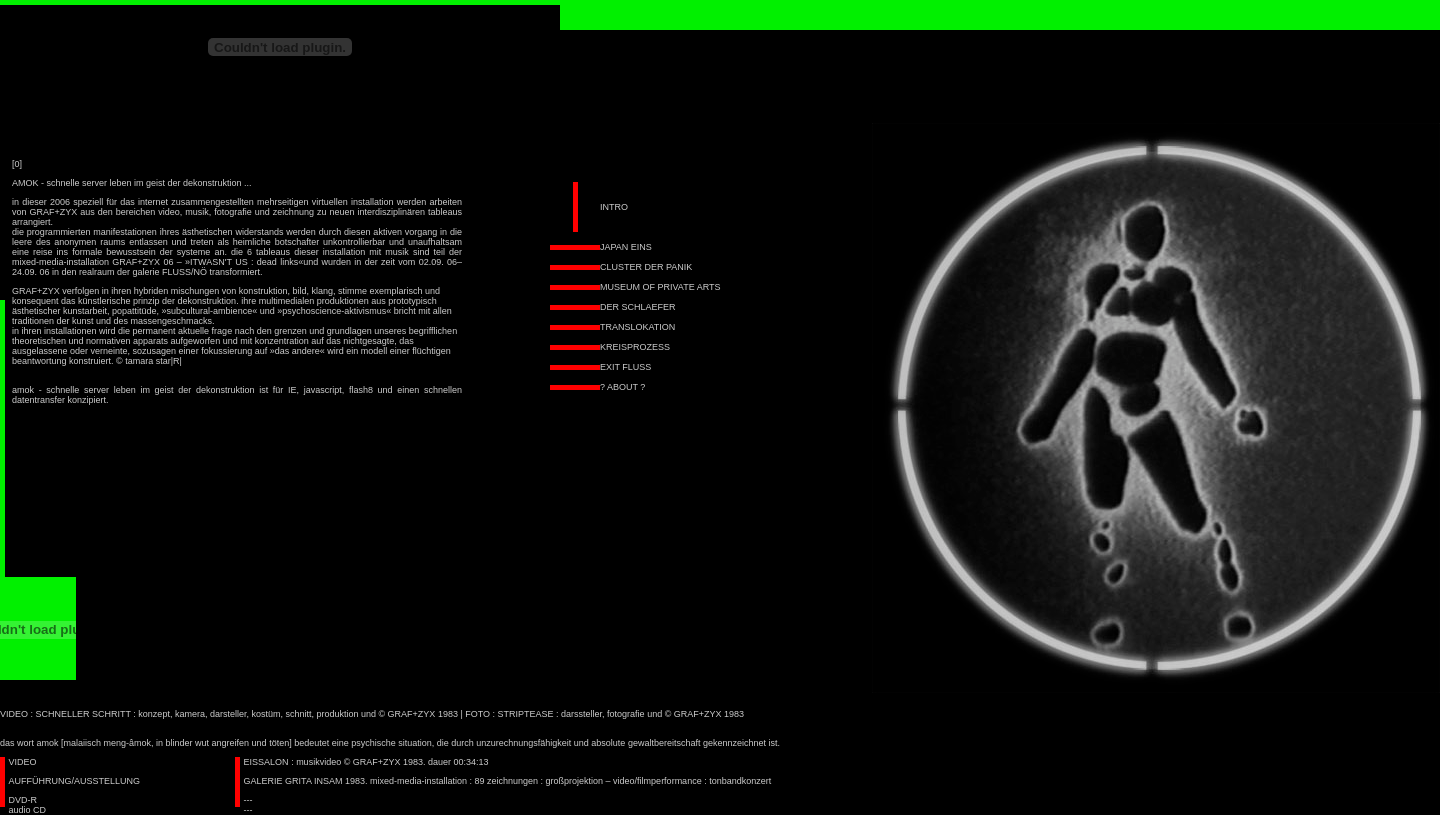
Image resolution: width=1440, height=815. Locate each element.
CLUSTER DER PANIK (646, 267)
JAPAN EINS (626, 247)
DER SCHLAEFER (638, 307)
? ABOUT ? (622, 387)
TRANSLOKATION (637, 327)
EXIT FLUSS (625, 367)
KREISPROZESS (635, 347)
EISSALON (266, 762)
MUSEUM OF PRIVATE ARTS (660, 287)
